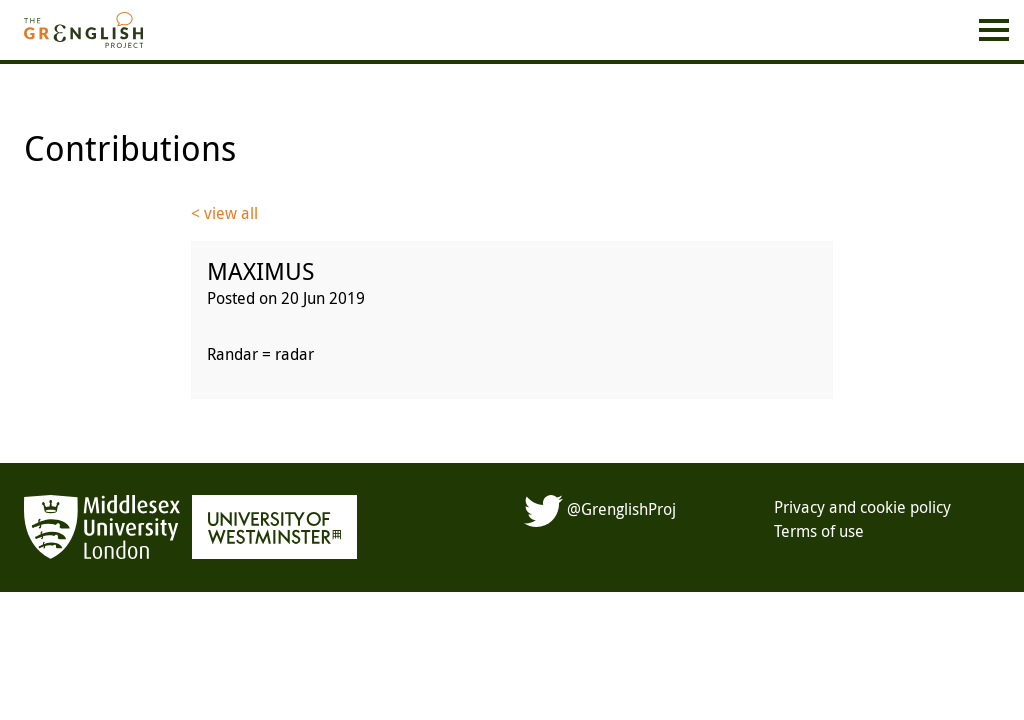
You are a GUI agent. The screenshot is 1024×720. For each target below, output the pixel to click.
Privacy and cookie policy (862, 507)
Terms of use (819, 531)
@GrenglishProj (600, 509)
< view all (224, 213)
